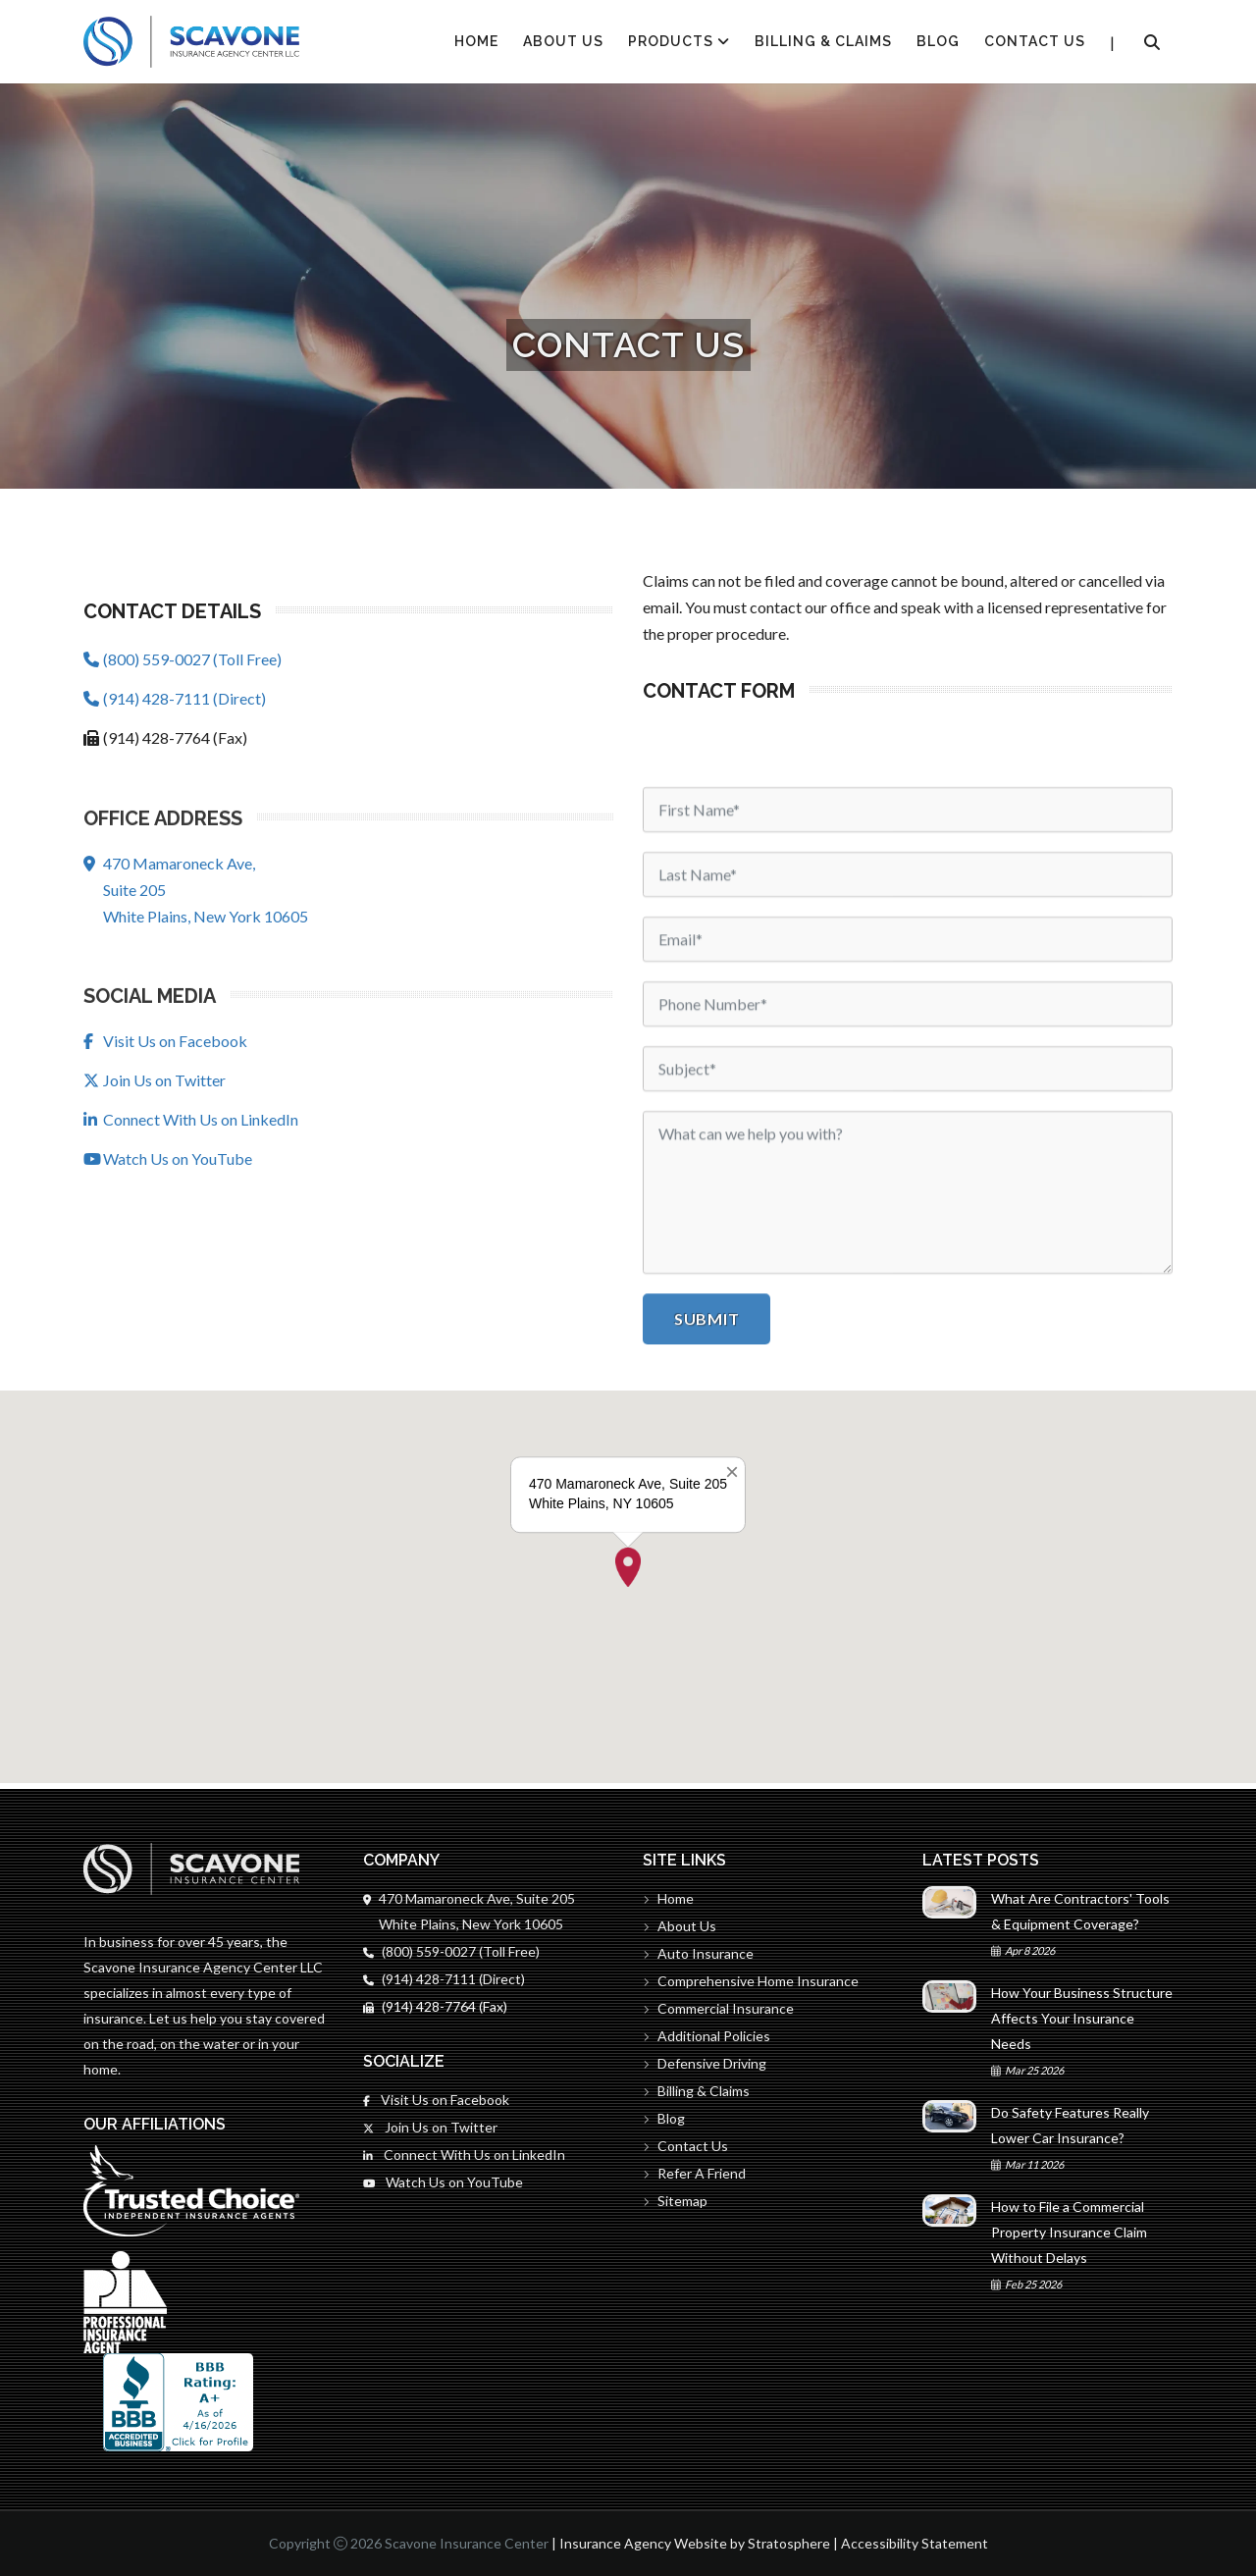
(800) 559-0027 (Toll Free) (182, 660)
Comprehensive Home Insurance (751, 1980)
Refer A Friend (694, 2173)
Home (668, 1898)
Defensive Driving (704, 2063)
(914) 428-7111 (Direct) (174, 699)
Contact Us (1034, 41)
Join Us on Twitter (154, 1081)
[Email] (908, 1391)
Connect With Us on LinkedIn (190, 1120)
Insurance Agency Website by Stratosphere (694, 2543)
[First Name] (908, 1262)
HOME (476, 41)
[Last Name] (908, 1326)
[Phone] (908, 1456)
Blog (938, 41)
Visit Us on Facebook (165, 1041)
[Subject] (908, 1521)
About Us (563, 41)
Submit (706, 1770)
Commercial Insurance (718, 2008)
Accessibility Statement (914, 2543)
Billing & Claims (823, 41)
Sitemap (675, 2200)
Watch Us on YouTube (167, 1159)
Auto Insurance (698, 1953)
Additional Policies (706, 2035)
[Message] (908, 1644)
